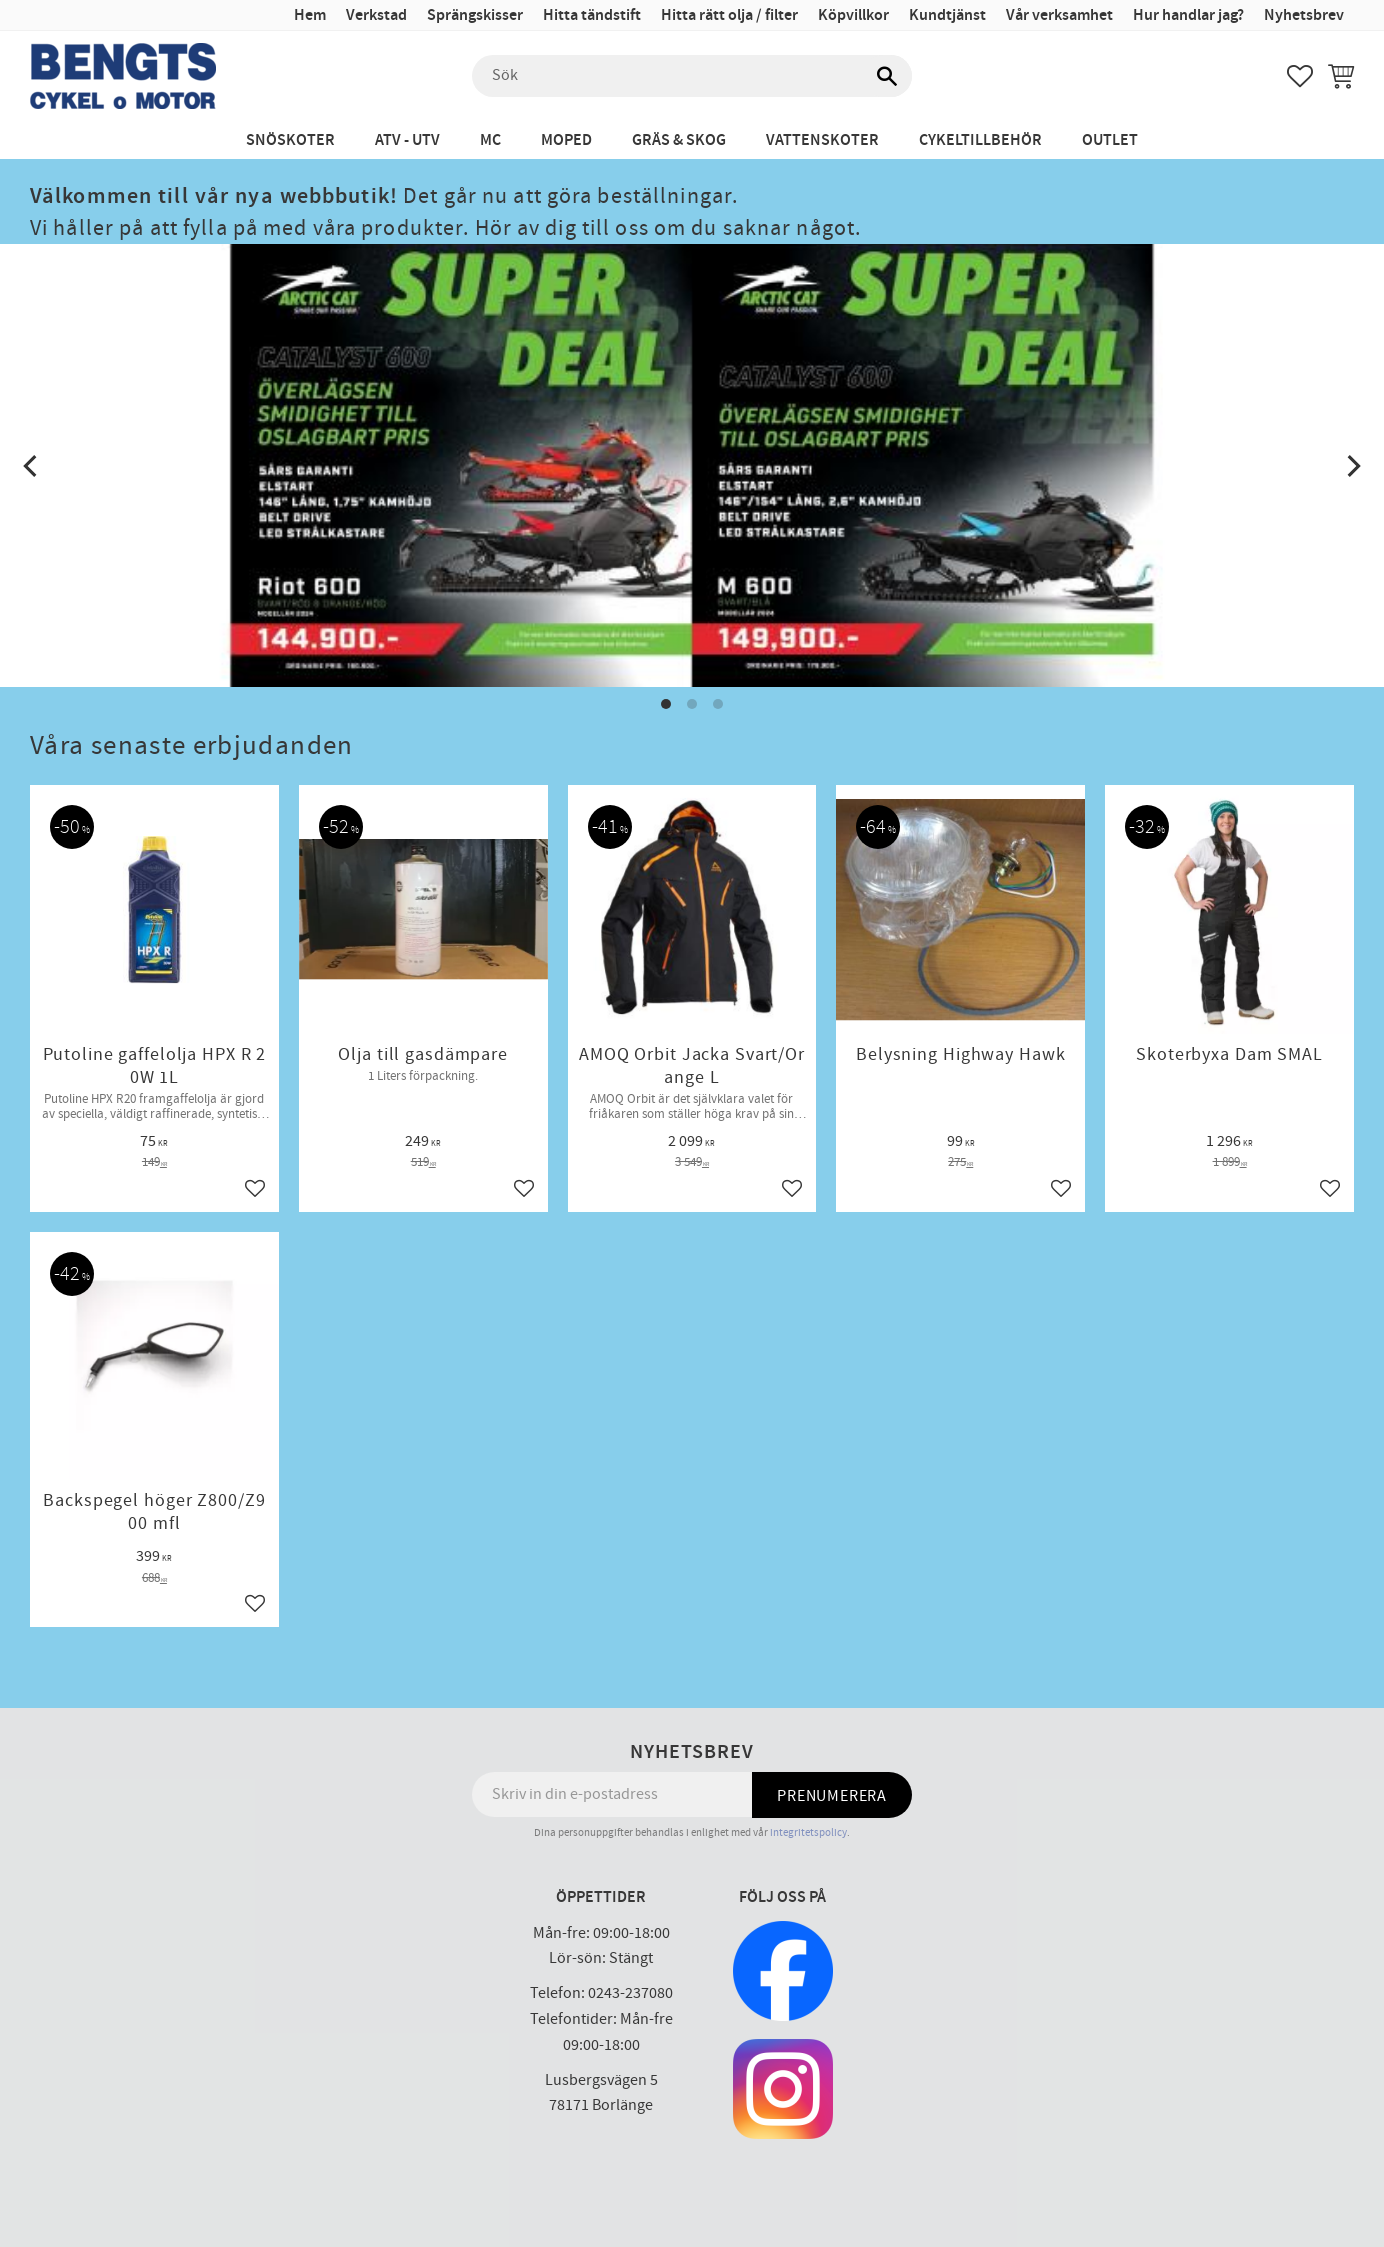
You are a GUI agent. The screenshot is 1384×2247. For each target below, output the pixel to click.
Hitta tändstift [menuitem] (592, 15)
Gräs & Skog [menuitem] (679, 140)
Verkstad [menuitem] (376, 15)
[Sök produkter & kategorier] (692, 76)
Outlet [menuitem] (1110, 140)
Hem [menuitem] (310, 15)
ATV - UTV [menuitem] (407, 140)
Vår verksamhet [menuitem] (1059, 15)
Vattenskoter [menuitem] (822, 140)
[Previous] (32, 466)
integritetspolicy (808, 1832)
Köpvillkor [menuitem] (853, 15)
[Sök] (887, 76)
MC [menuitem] (490, 140)
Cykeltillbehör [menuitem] (980, 140)
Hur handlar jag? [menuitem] (1188, 15)
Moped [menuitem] (566, 140)
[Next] (1352, 466)
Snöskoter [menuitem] (290, 140)
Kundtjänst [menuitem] (947, 15)
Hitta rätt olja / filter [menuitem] (729, 15)
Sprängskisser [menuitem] (475, 15)
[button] (1300, 76)
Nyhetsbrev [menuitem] (1304, 15)
